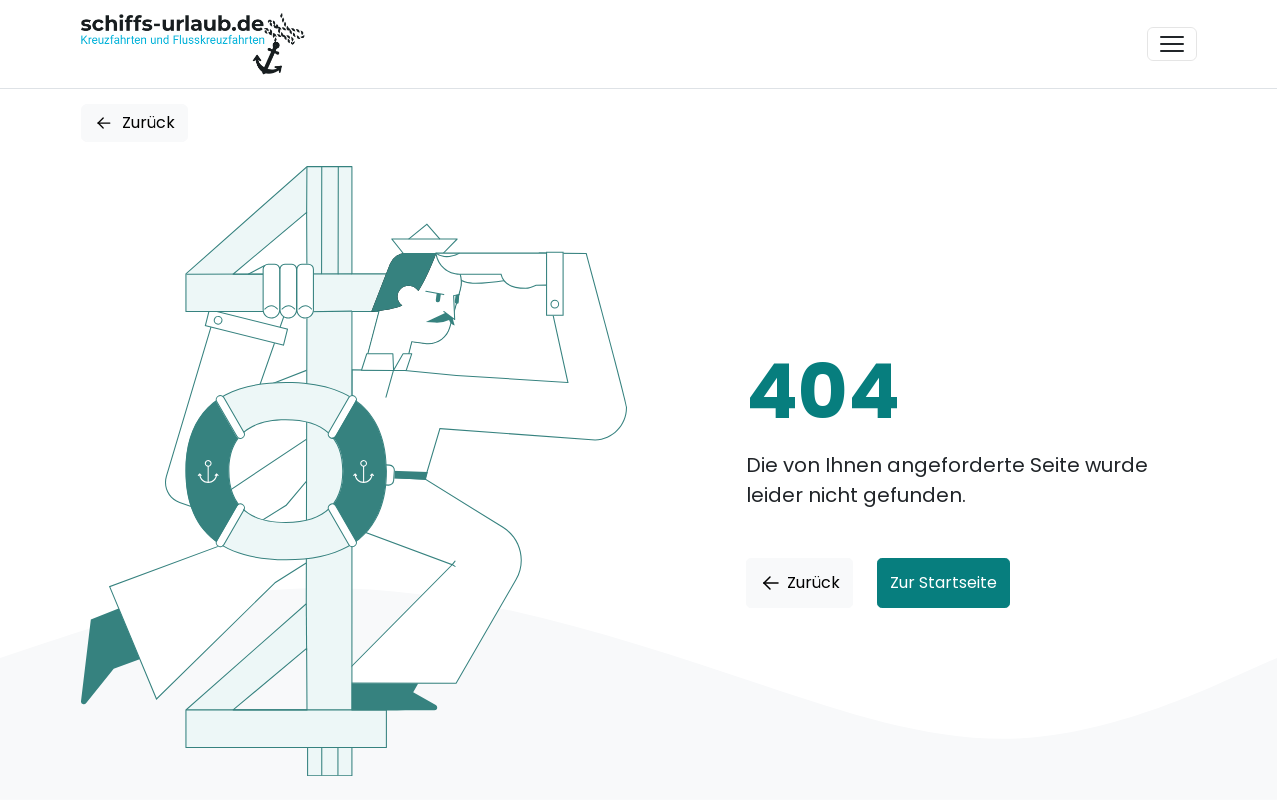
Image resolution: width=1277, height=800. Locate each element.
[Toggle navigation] (1172, 44)
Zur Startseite (943, 582)
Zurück (134, 122)
